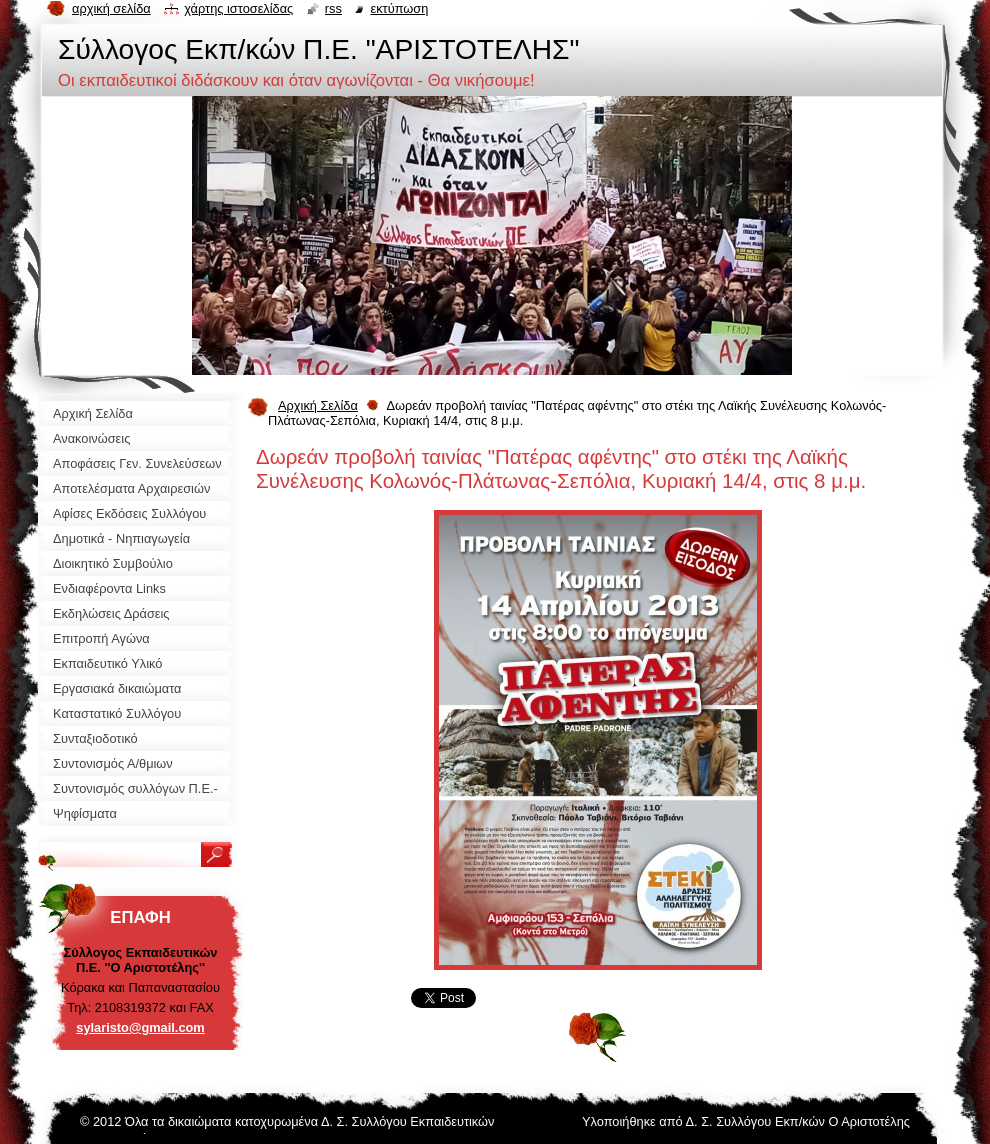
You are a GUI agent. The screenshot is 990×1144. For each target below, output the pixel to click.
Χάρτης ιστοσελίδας (238, 8)
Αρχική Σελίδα (318, 405)
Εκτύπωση (399, 8)
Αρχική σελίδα (111, 8)
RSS (333, 8)
